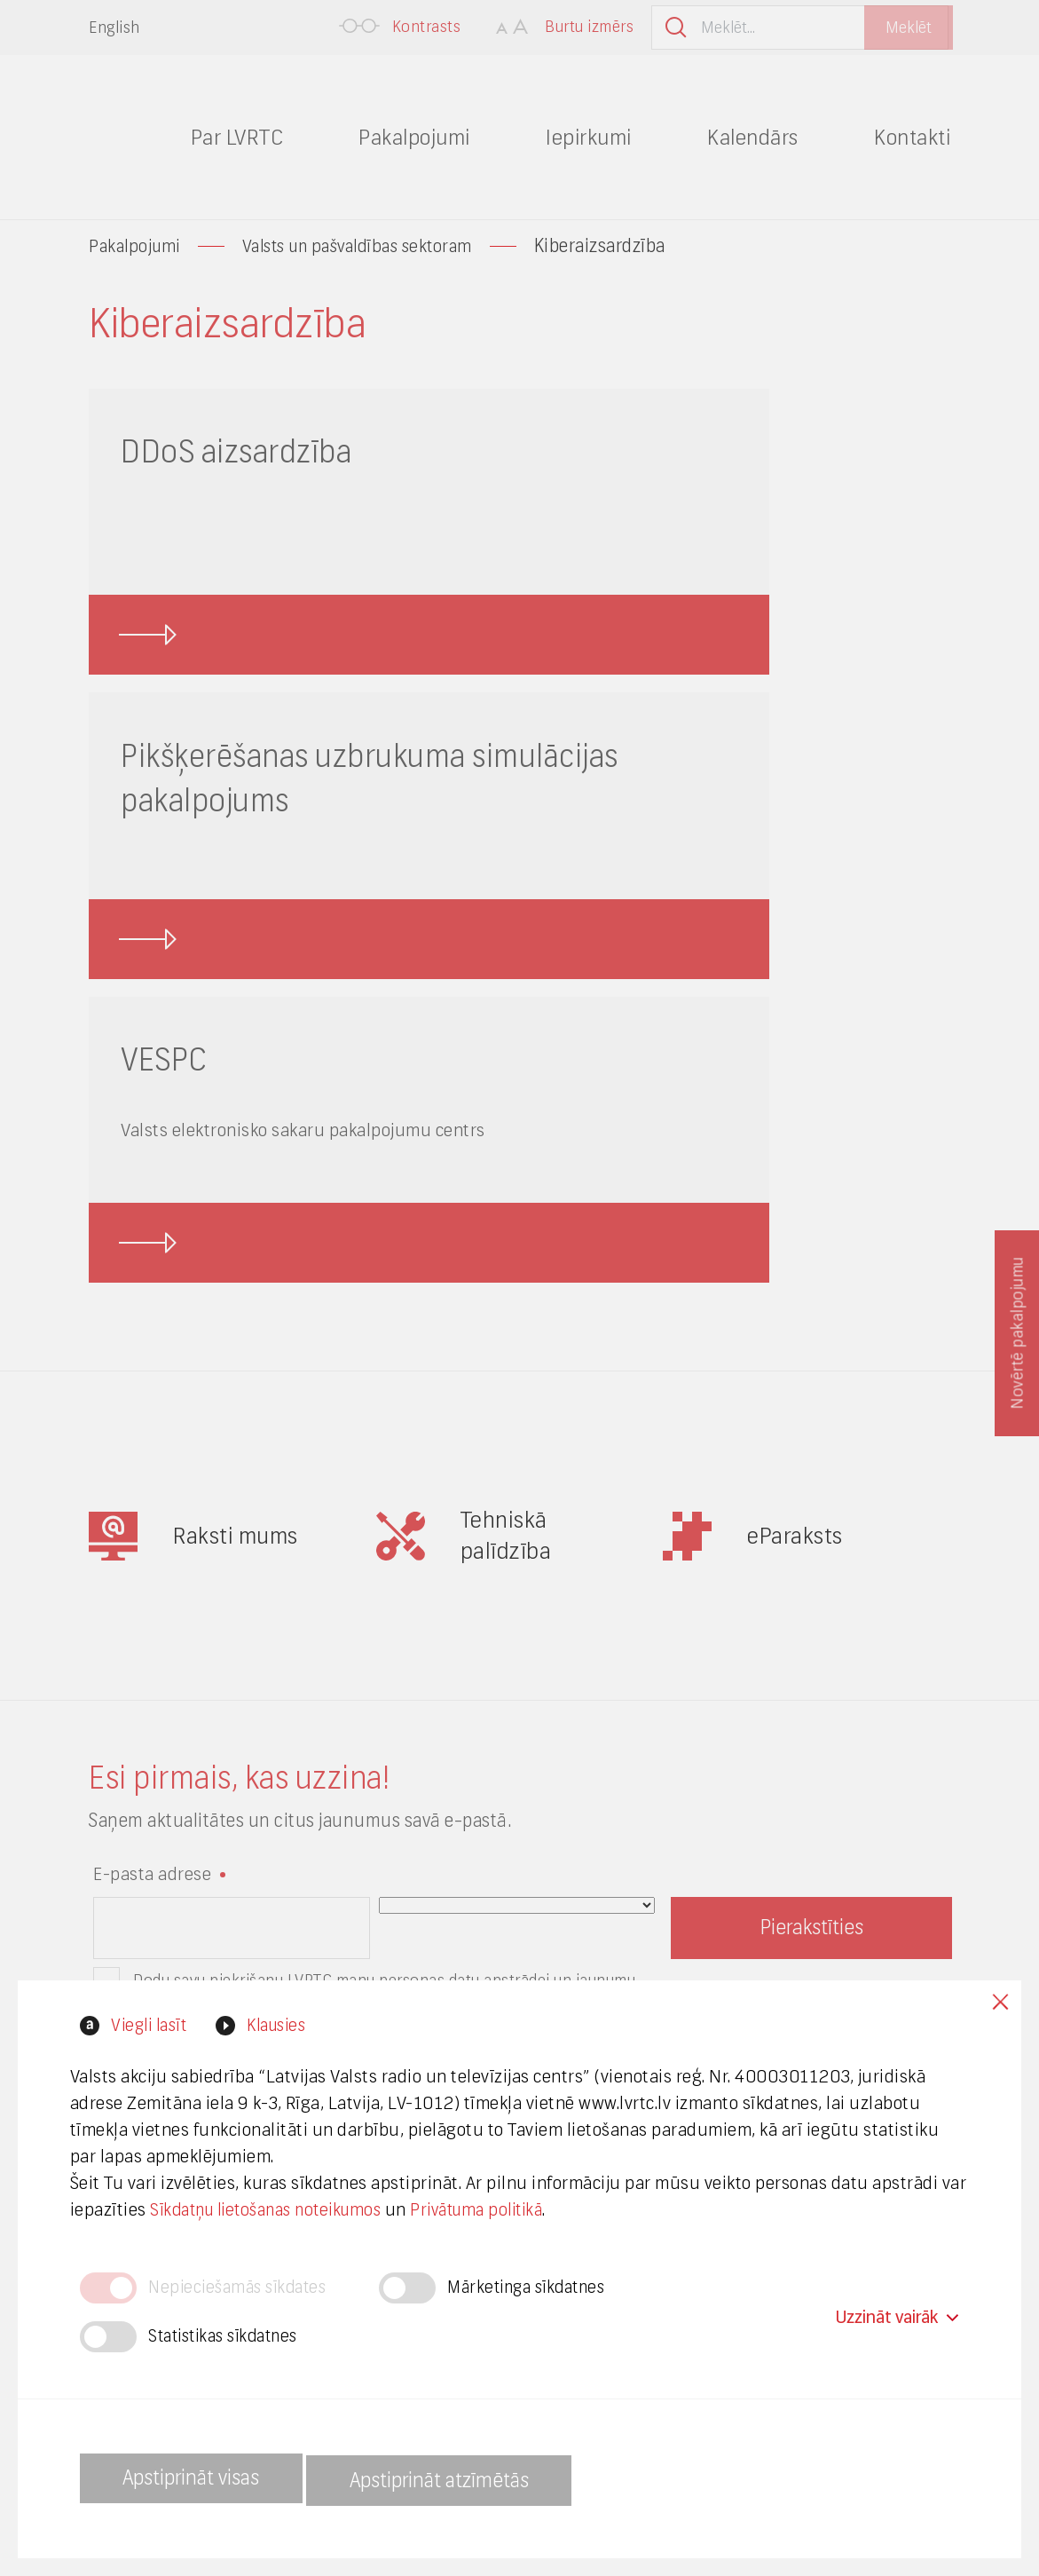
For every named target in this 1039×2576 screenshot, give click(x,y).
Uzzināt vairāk (896, 2312)
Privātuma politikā (541, 2210)
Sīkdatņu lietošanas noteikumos (314, 2210)
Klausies (286, 2025)
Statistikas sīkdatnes (229, 2337)
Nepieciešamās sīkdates (242, 2288)
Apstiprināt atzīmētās (484, 2479)
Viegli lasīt (148, 2025)
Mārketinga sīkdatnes (543, 2288)
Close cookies (995, 2007)
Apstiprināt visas (204, 2479)
